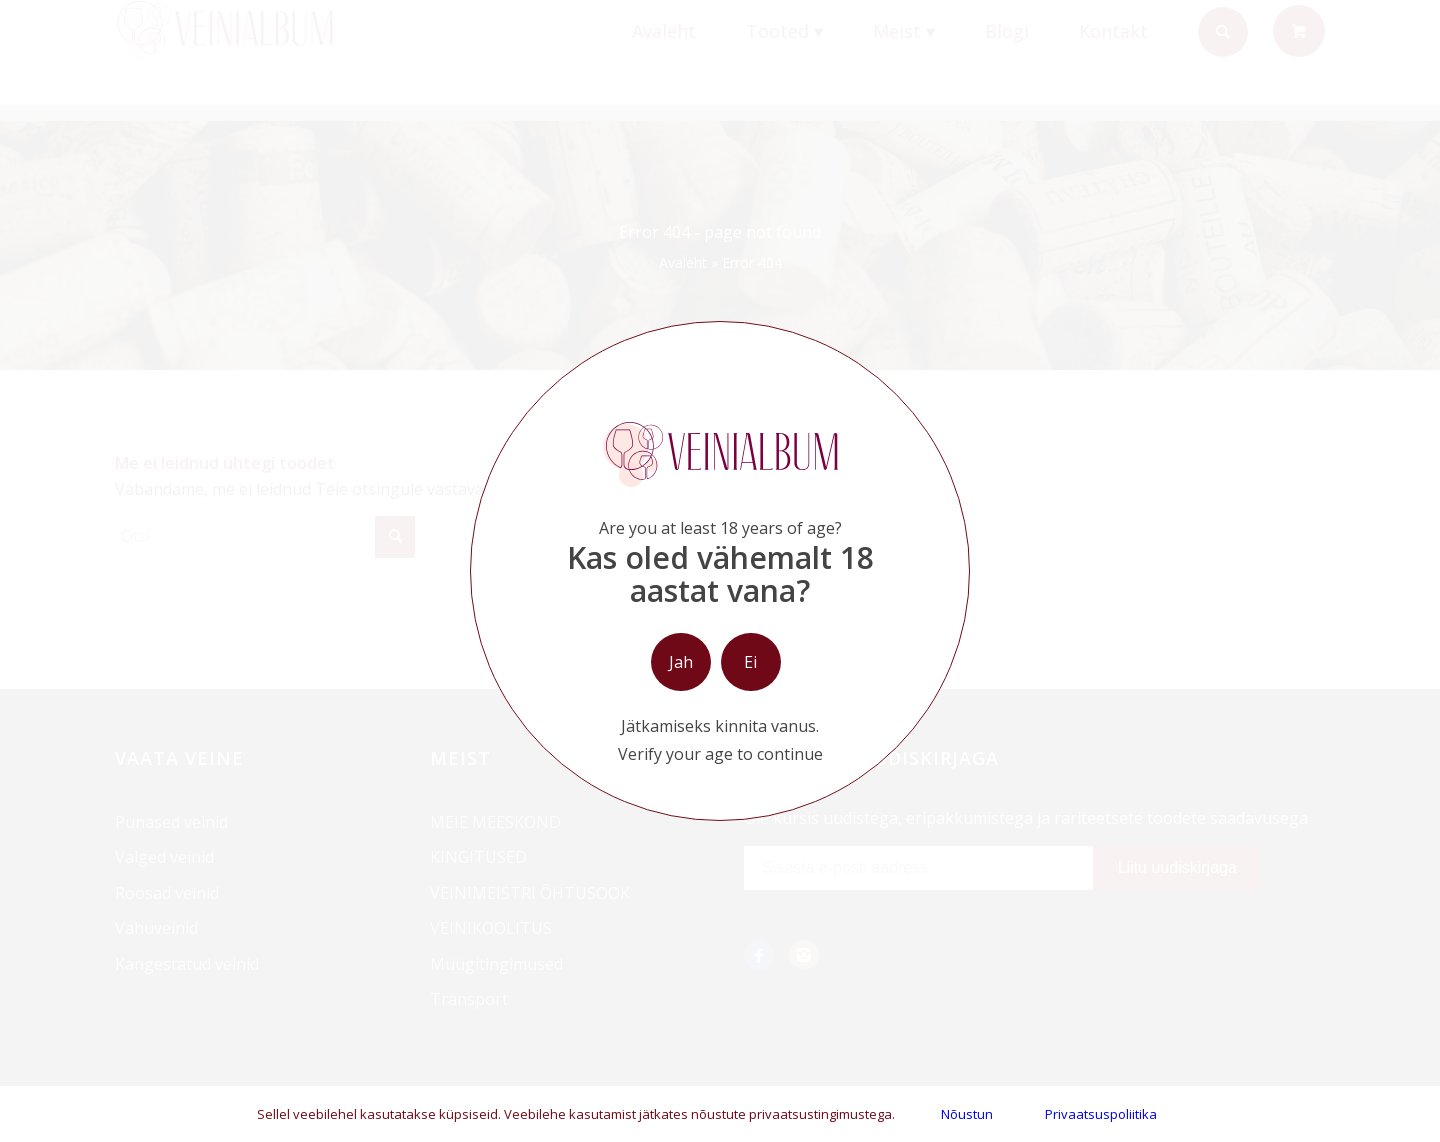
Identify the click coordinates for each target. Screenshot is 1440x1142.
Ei (750, 662)
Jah (681, 662)
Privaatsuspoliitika (1101, 1114)
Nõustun (967, 1114)
